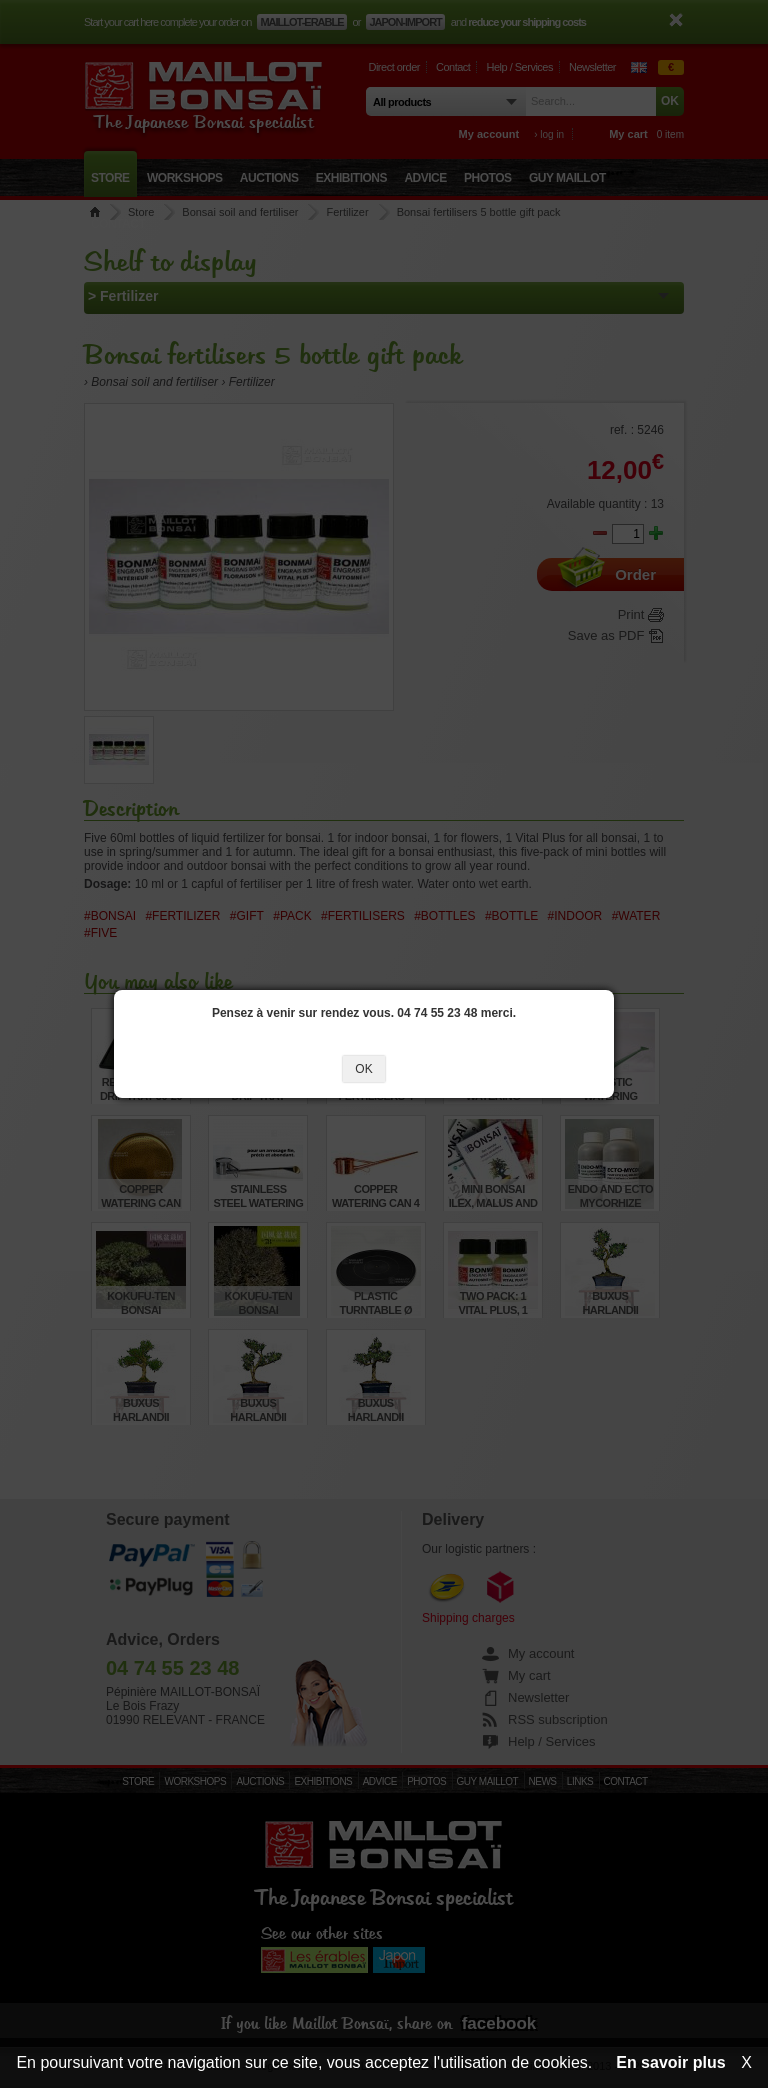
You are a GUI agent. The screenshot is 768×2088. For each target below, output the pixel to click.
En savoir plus (670, 2062)
